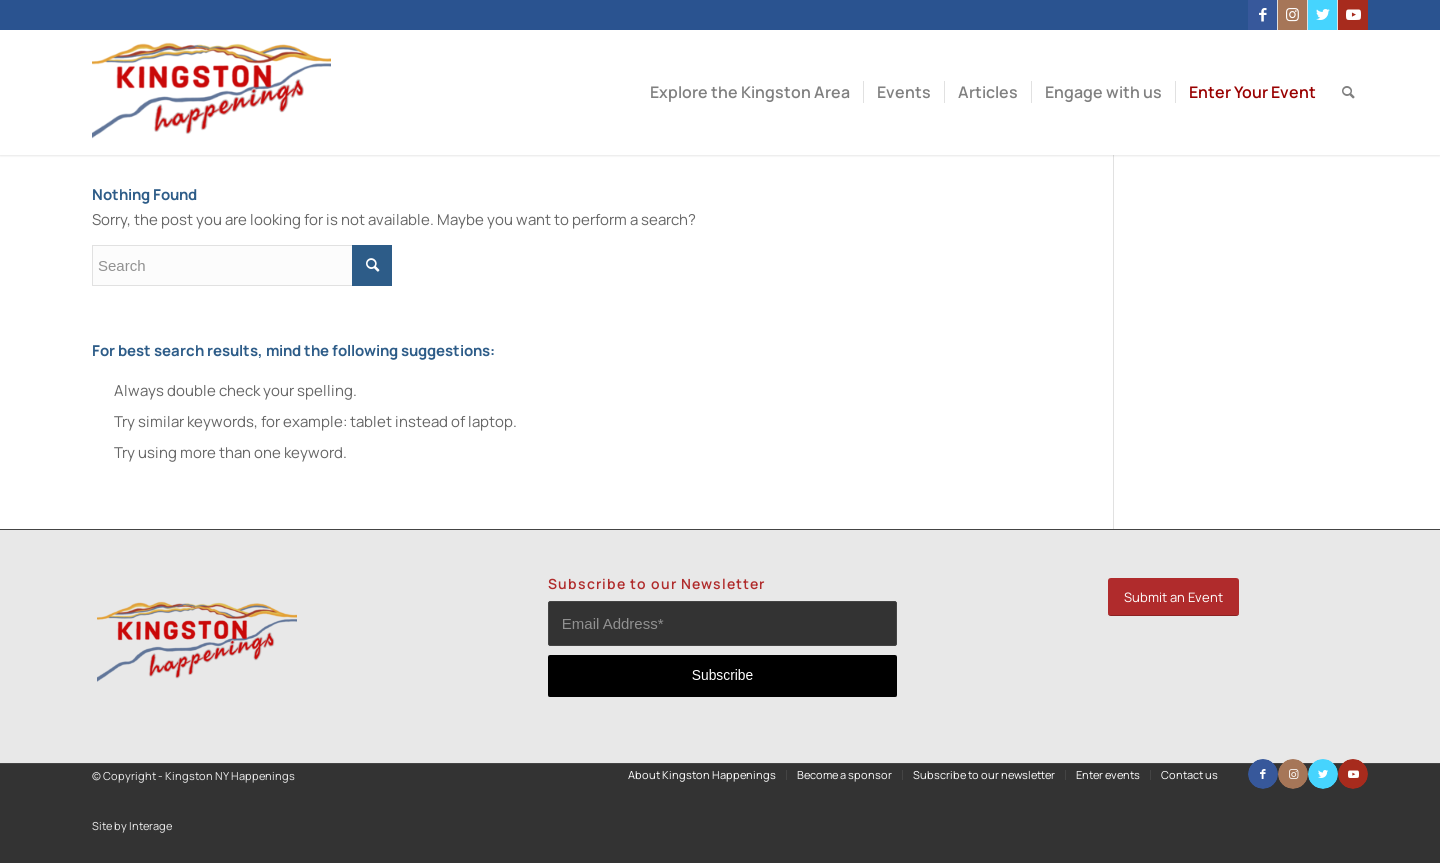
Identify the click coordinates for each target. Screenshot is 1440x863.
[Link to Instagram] (1292, 15)
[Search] (1348, 92)
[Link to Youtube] (1353, 15)
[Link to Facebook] (1262, 15)
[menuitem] (750, 92)
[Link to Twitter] (1322, 15)
